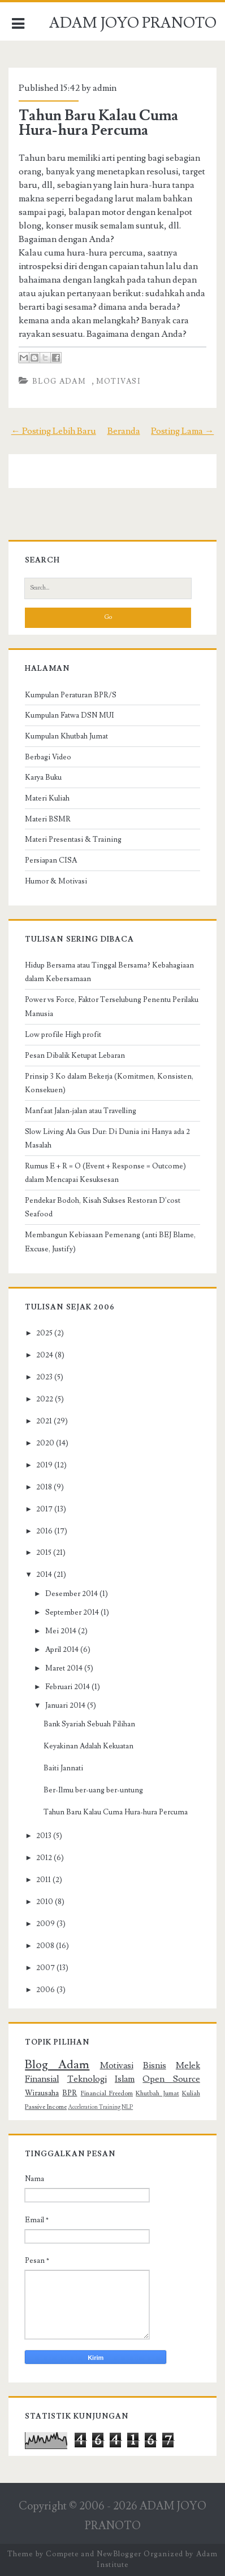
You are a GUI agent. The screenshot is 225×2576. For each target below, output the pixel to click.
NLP (127, 2107)
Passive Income (46, 2107)
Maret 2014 (64, 1668)
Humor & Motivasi (56, 881)
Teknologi (87, 2079)
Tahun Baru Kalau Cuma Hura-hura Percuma (98, 123)
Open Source (171, 2079)
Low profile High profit (63, 1034)
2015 (43, 1552)
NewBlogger (119, 2554)
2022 (44, 1399)
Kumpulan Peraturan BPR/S (70, 695)
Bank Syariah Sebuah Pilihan (89, 1724)
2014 (44, 1574)
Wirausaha (42, 2093)
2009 (45, 1923)
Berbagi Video (48, 757)
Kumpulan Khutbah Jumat (66, 736)
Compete (62, 2554)
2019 (44, 1465)
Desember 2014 (71, 1593)
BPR (69, 2093)
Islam (125, 2079)
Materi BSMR (48, 819)
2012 (44, 1857)
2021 (44, 1421)
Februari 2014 (67, 1686)
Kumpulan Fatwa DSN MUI (69, 715)
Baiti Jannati (63, 1768)
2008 (45, 1945)
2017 (44, 1509)
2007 (45, 1967)
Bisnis (154, 2065)
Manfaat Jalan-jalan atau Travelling (80, 1110)
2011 (43, 1879)
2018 (44, 1487)
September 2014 (72, 1612)
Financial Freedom (107, 2093)
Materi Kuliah (47, 798)
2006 (45, 1989)
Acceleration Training (94, 2107)
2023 (44, 1377)
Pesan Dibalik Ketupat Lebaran (75, 1055)
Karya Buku (43, 777)
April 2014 (62, 1649)
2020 (45, 1443)
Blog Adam (59, 381)
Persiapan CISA (51, 860)
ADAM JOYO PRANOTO (133, 23)
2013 (43, 1835)
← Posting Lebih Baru (53, 431)
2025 (44, 1333)
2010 (44, 1901)
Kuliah (191, 2093)
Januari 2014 (65, 1705)
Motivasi (118, 381)
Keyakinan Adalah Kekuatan (88, 1746)
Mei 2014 (60, 1631)
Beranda (123, 431)
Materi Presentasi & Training (73, 839)
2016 (44, 1531)
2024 (44, 1355)
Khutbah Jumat (157, 2093)
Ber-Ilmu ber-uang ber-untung (93, 1790)
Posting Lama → (182, 431)
